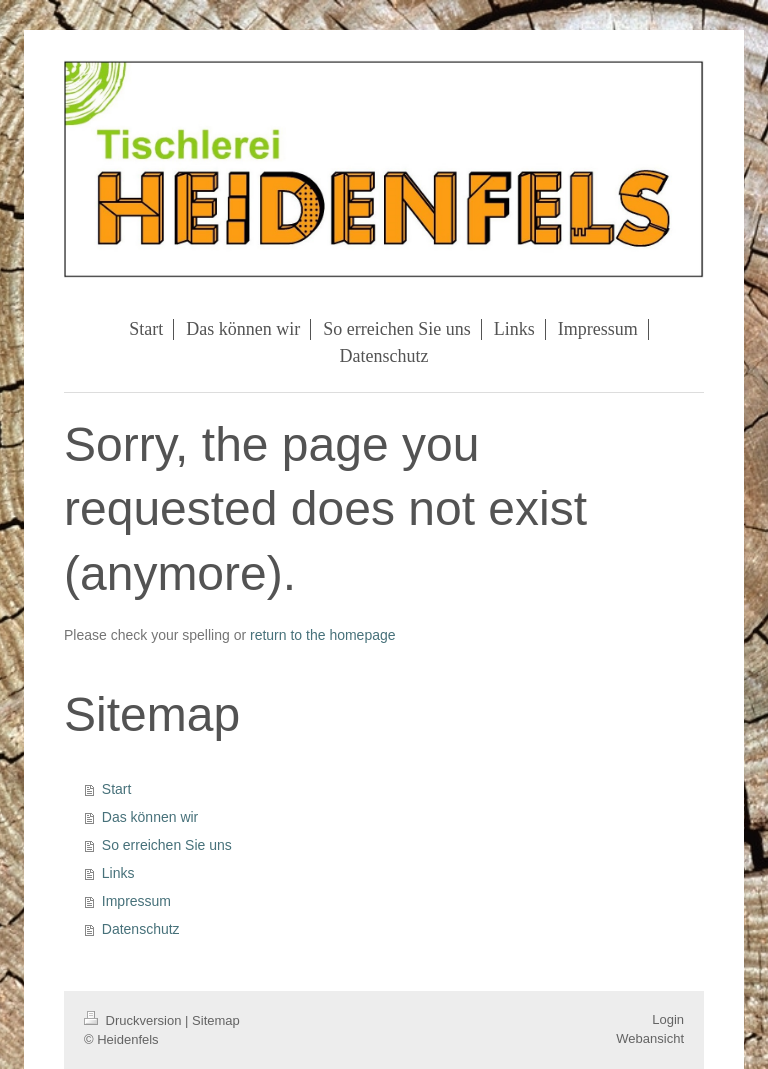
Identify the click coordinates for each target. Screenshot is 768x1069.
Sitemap (216, 1020)
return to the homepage (323, 635)
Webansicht (650, 1038)
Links (118, 873)
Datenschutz (141, 929)
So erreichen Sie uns (167, 845)
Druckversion (134, 1020)
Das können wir (150, 817)
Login (668, 1019)
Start (117, 789)
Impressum (136, 901)
